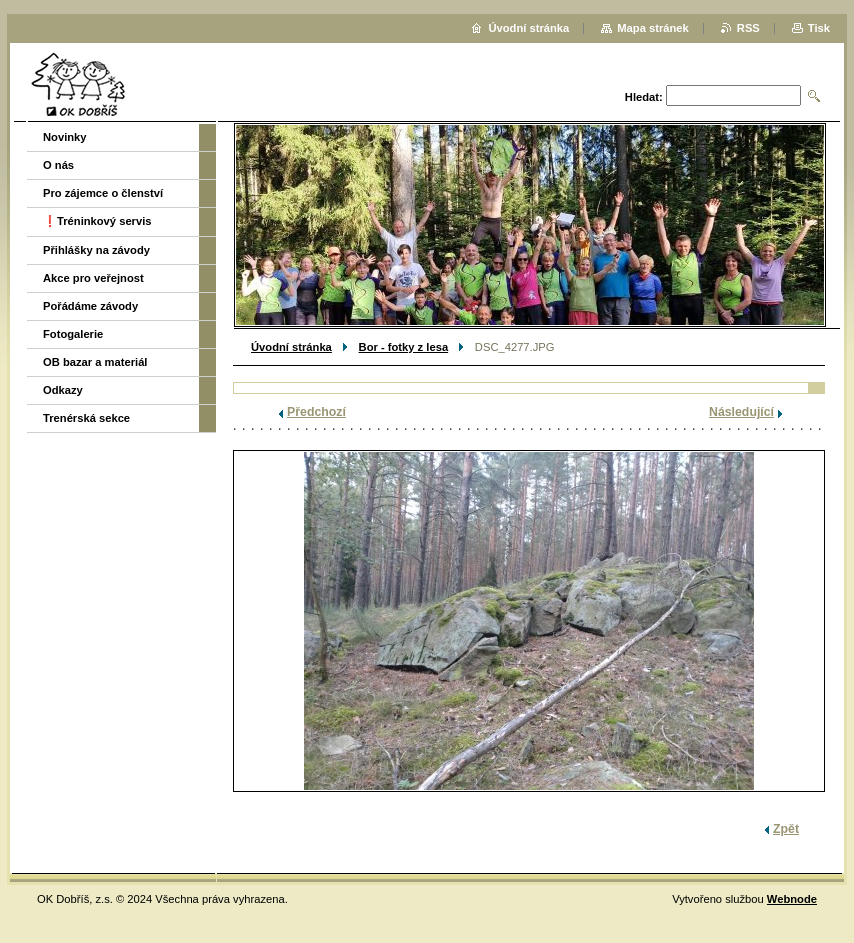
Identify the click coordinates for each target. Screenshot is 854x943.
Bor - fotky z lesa (404, 347)
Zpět (786, 829)
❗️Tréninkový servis (97, 221)
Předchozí (316, 412)
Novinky (65, 137)
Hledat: (644, 97)
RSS (748, 28)
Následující (741, 412)
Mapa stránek (653, 28)
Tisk (819, 28)
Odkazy (63, 390)
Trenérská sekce (86, 418)
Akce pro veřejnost (93, 278)
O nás (58, 165)
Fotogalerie (73, 334)
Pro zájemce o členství (103, 193)
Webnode (792, 899)
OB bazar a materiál (95, 362)
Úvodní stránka (291, 347)
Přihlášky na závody (96, 250)
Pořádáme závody (90, 306)
